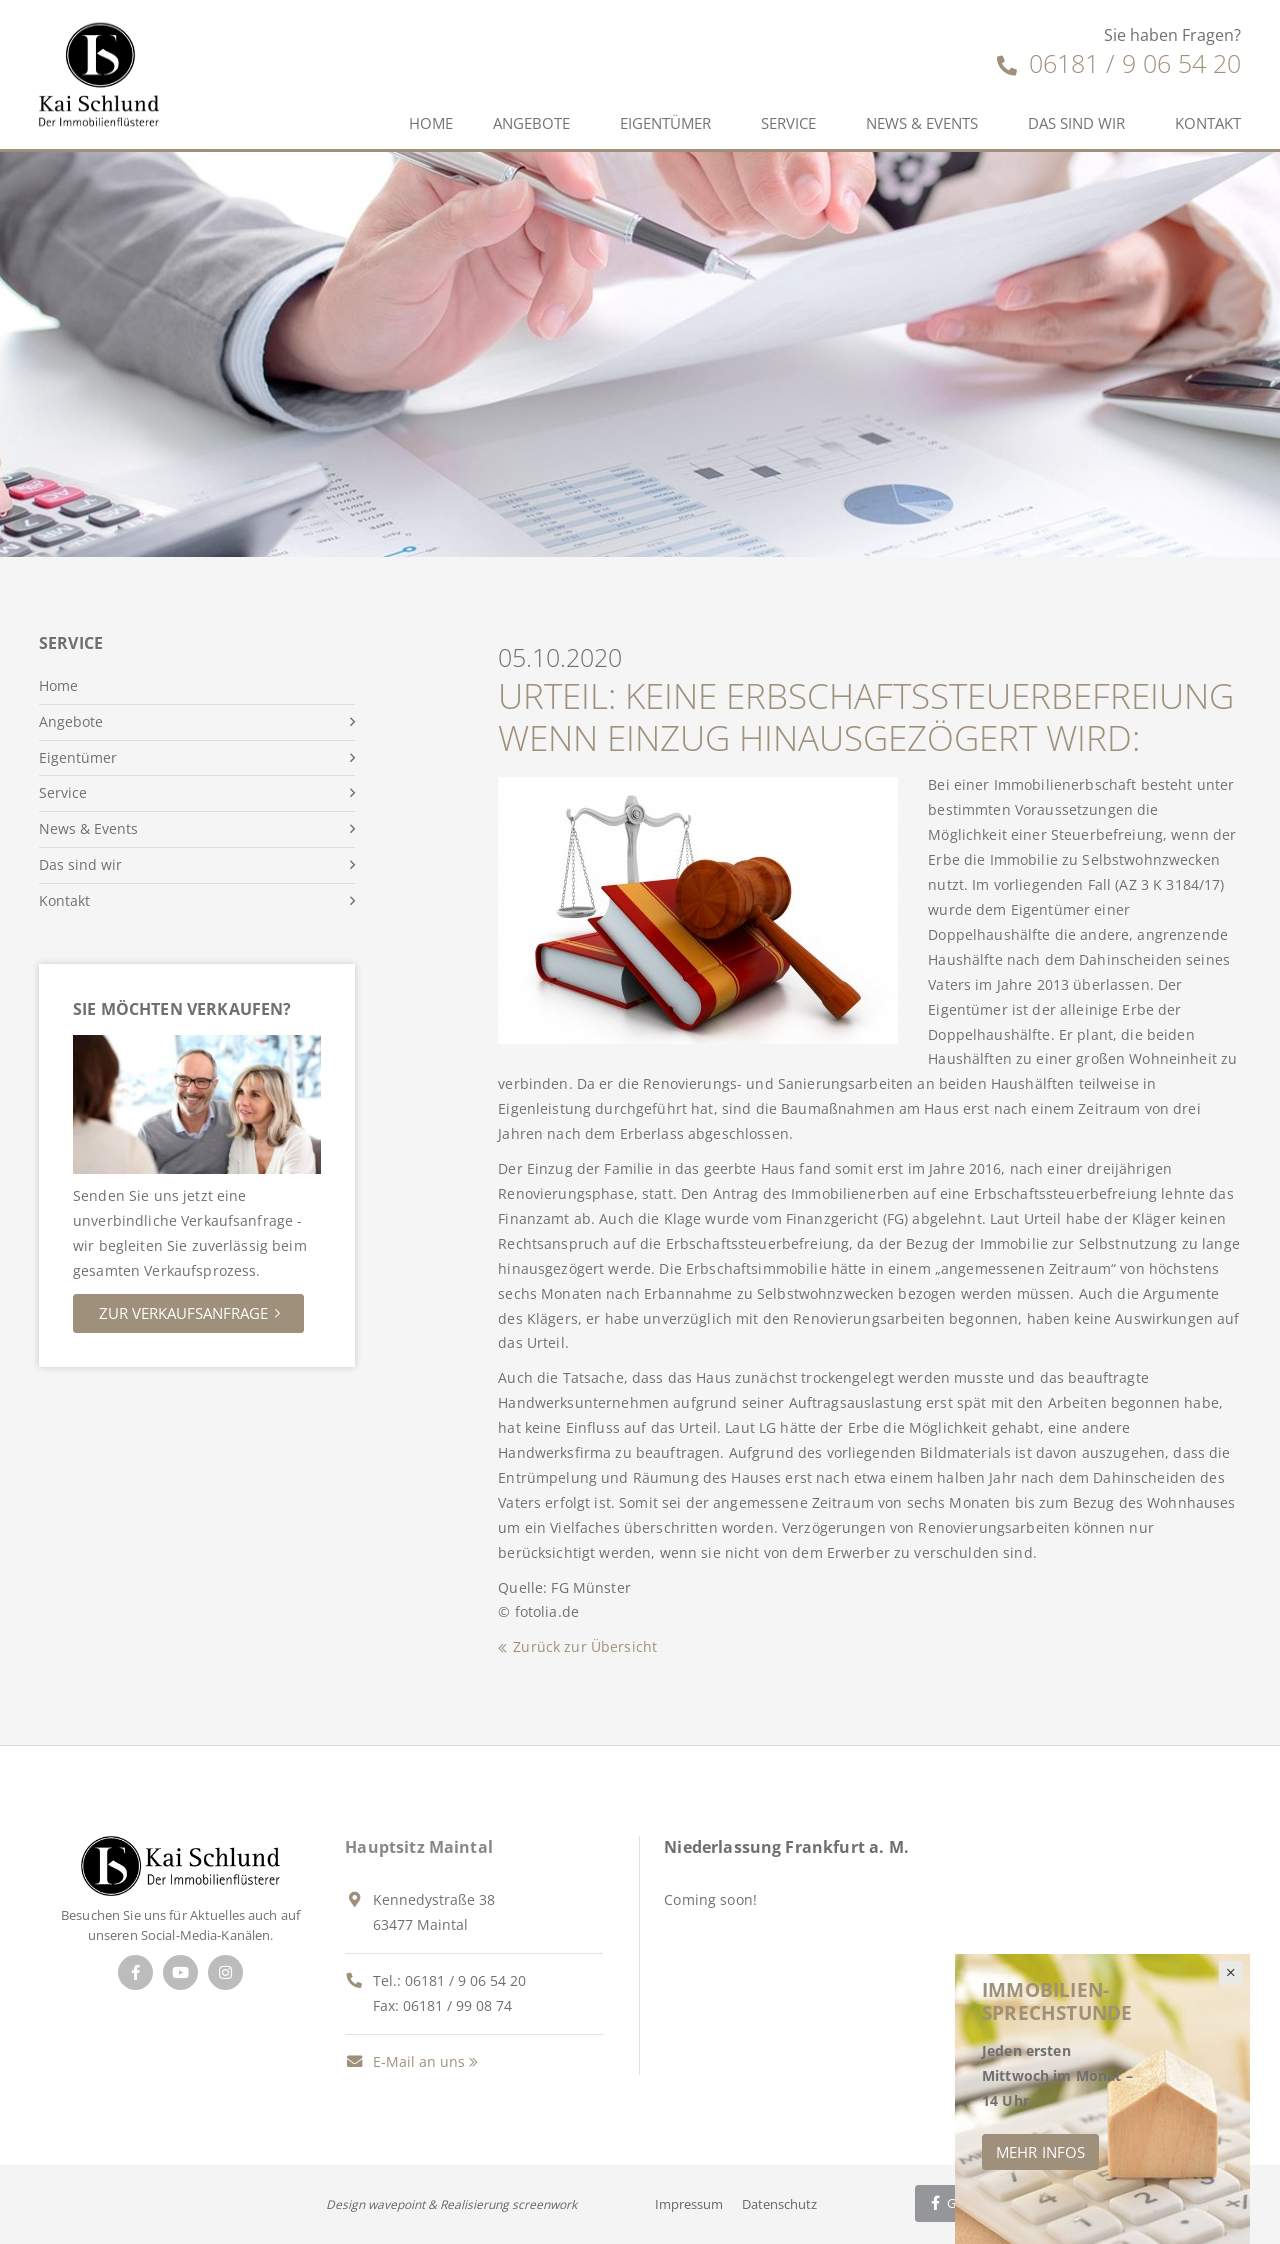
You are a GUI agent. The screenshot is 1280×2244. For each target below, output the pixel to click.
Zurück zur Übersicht (585, 1646)
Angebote (531, 123)
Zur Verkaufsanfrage (183, 1313)
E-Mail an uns (405, 2061)
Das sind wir (1076, 123)
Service (788, 123)
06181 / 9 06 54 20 (1119, 63)
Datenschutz (779, 2204)
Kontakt (1208, 123)
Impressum (689, 2204)
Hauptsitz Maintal (419, 1847)
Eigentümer (665, 123)
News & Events (922, 123)
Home (431, 123)
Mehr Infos (1040, 2152)
